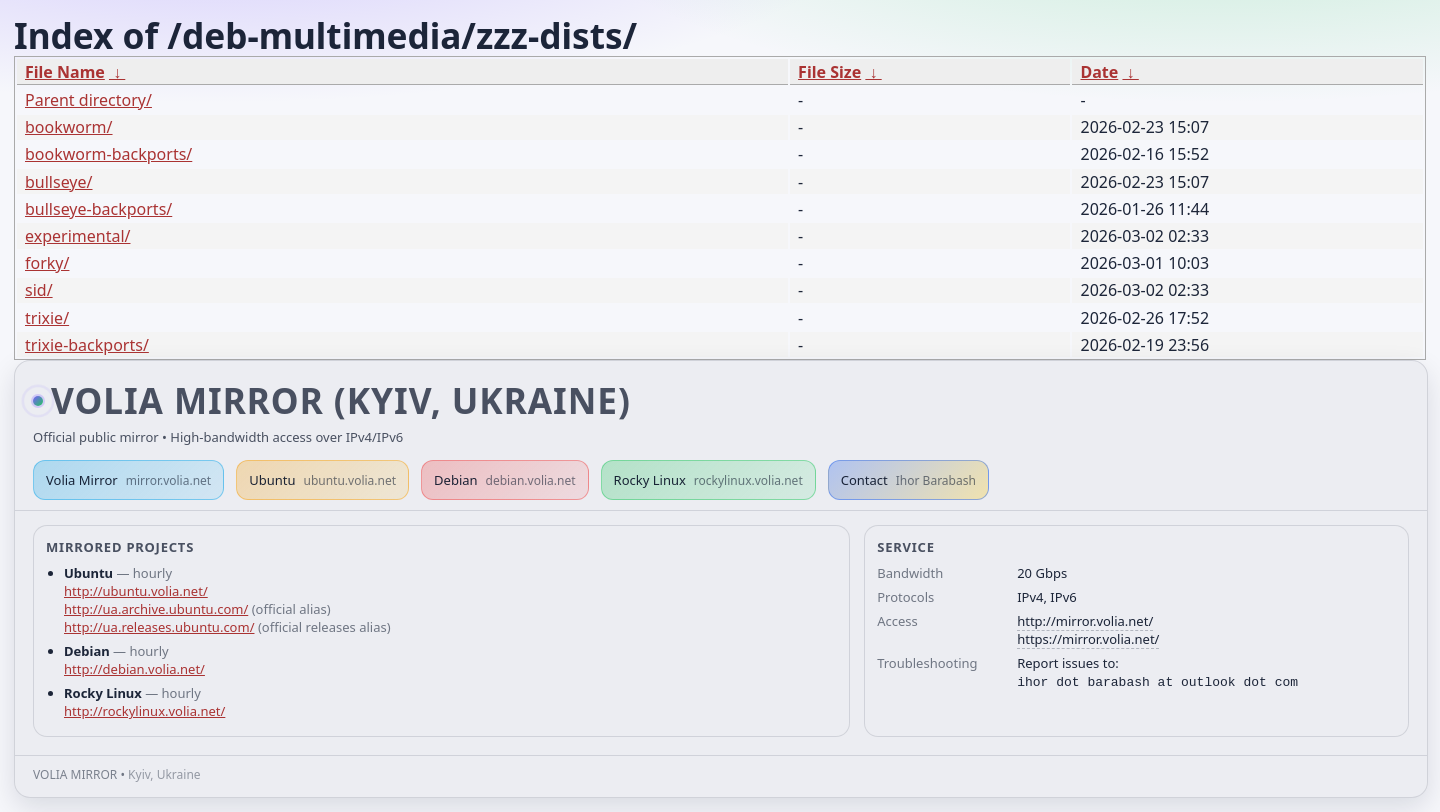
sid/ (39, 290)
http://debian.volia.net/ (134, 669)
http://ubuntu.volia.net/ (136, 591)
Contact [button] (908, 480)
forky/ (47, 263)
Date (1099, 72)
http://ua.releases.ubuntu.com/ (159, 627)
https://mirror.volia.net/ (1088, 639)
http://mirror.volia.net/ (1085, 621)
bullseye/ (59, 182)
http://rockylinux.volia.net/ (144, 711)
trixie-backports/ (87, 345)
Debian (505, 480)
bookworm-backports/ (108, 154)
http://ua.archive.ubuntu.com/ (156, 609)
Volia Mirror (128, 480)
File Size (829, 72)
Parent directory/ (88, 100)
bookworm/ (69, 127)
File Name (65, 72)
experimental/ (77, 236)
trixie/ (47, 318)
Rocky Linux (708, 480)
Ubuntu (322, 480)
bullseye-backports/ (98, 209)
